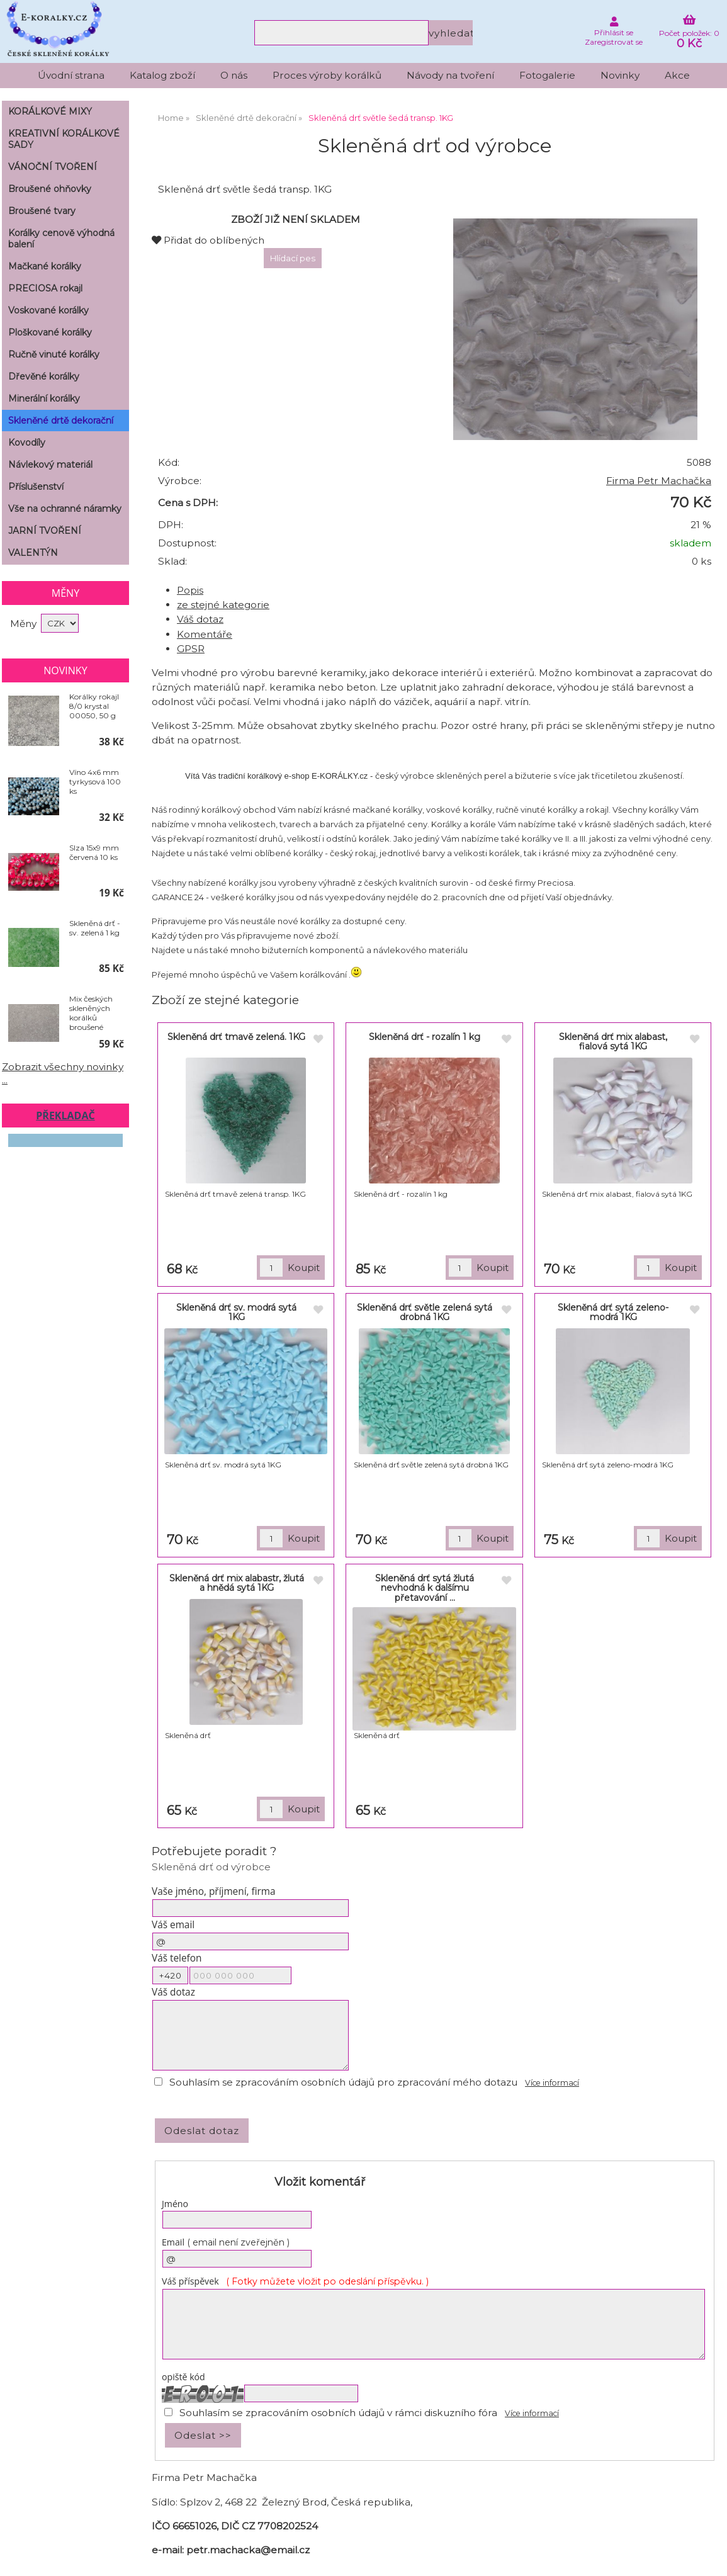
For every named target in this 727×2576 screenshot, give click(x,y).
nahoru (708, 2557)
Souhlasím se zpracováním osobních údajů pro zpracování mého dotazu (343, 2082)
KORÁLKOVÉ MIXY (50, 111)
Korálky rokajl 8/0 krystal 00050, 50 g (94, 706)
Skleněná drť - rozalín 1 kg (424, 1036)
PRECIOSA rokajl (45, 288)
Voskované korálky (48, 310)
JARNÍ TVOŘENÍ (44, 530)
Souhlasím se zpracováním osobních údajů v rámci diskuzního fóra (338, 2413)
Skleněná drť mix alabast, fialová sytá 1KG (613, 1041)
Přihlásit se (613, 32)
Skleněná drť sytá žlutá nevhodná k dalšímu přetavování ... (424, 1588)
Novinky (620, 75)
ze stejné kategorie (223, 605)
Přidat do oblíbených (208, 240)
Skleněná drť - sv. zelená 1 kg (94, 927)
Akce (677, 75)
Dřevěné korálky (43, 376)
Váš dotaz (200, 619)
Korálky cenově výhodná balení (61, 238)
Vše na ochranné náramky (64, 508)
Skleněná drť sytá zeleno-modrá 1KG (613, 1312)
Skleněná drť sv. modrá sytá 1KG (236, 1312)
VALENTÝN (33, 552)
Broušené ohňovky (49, 189)
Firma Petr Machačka (658, 481)
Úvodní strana (71, 75)
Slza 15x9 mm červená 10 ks (94, 852)
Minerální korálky (44, 398)
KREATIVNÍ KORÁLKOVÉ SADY (64, 139)
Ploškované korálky (50, 332)
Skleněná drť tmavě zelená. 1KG (236, 1036)
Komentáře (204, 634)
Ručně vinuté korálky (53, 354)
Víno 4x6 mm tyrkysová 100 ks (95, 781)
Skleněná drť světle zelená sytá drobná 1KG (424, 1312)
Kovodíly (26, 442)
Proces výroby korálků (327, 75)
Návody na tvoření (450, 75)
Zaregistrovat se (614, 42)
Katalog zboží (162, 75)
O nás (233, 75)
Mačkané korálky (44, 266)
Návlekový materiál (50, 464)
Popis (190, 590)
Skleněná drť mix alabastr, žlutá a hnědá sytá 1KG (236, 1583)
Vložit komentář (319, 2182)
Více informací (552, 2082)
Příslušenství (36, 486)
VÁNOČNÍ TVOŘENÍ (52, 166)
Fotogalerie (547, 75)
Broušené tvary (42, 211)
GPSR (191, 649)
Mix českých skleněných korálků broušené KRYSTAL (91, 1013)
